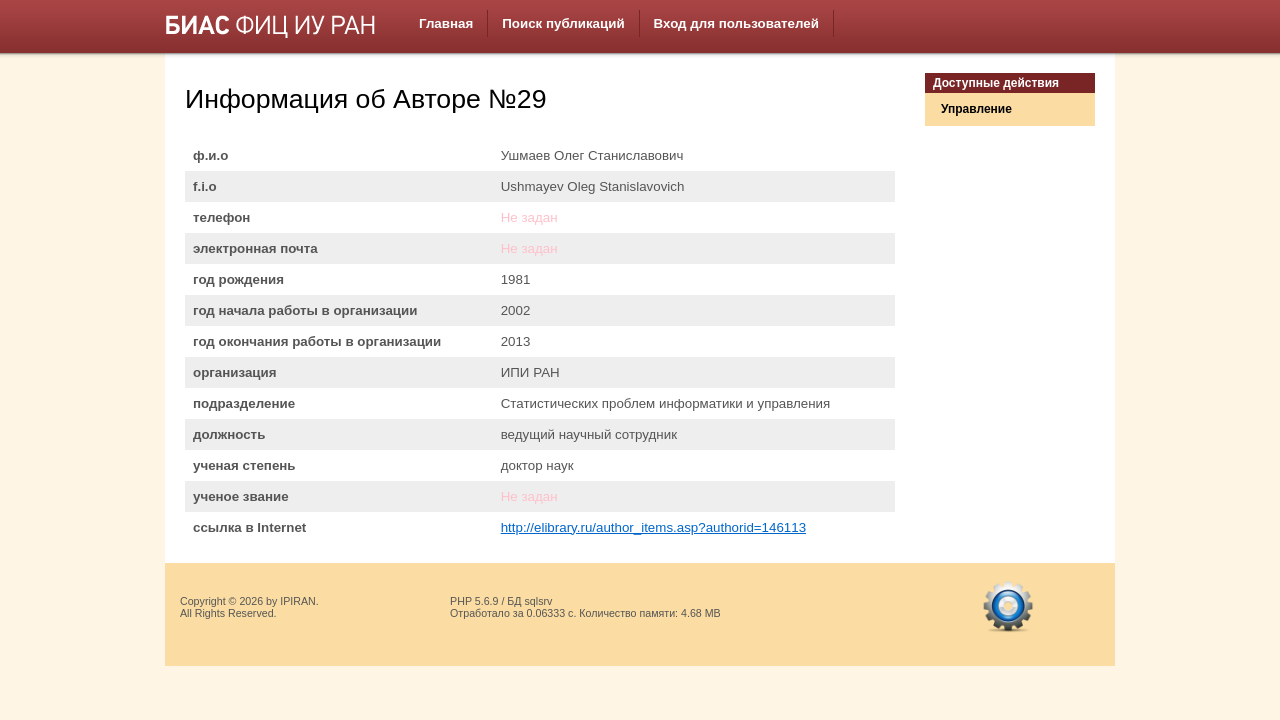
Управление (976, 109)
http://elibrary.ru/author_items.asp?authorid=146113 (653, 527)
